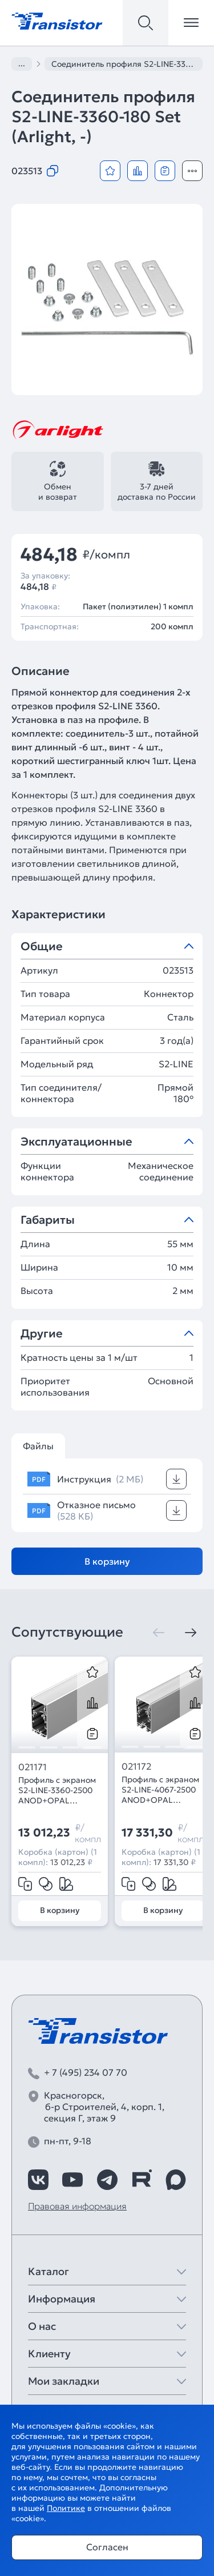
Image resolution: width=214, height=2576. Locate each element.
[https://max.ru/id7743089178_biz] (175, 2179)
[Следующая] (191, 1633)
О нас (42, 2326)
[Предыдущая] (159, 1633)
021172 (136, 1766)
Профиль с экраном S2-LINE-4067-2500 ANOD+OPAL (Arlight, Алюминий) (161, 1789)
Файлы (38, 1446)
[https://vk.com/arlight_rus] (38, 2179)
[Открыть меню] (191, 23)
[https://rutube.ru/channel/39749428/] (141, 2179)
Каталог (48, 2271)
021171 (32, 1767)
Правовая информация (77, 2206)
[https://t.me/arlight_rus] (107, 2179)
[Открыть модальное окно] (192, 170)
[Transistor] (57, 20)
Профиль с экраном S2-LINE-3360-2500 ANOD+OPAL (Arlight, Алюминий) (58, 1790)
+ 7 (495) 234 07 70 (85, 2072)
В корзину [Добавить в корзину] (107, 1561)
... (21, 63)
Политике (66, 2508)
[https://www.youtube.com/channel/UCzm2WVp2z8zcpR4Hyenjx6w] (72, 2179)
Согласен (107, 2547)
